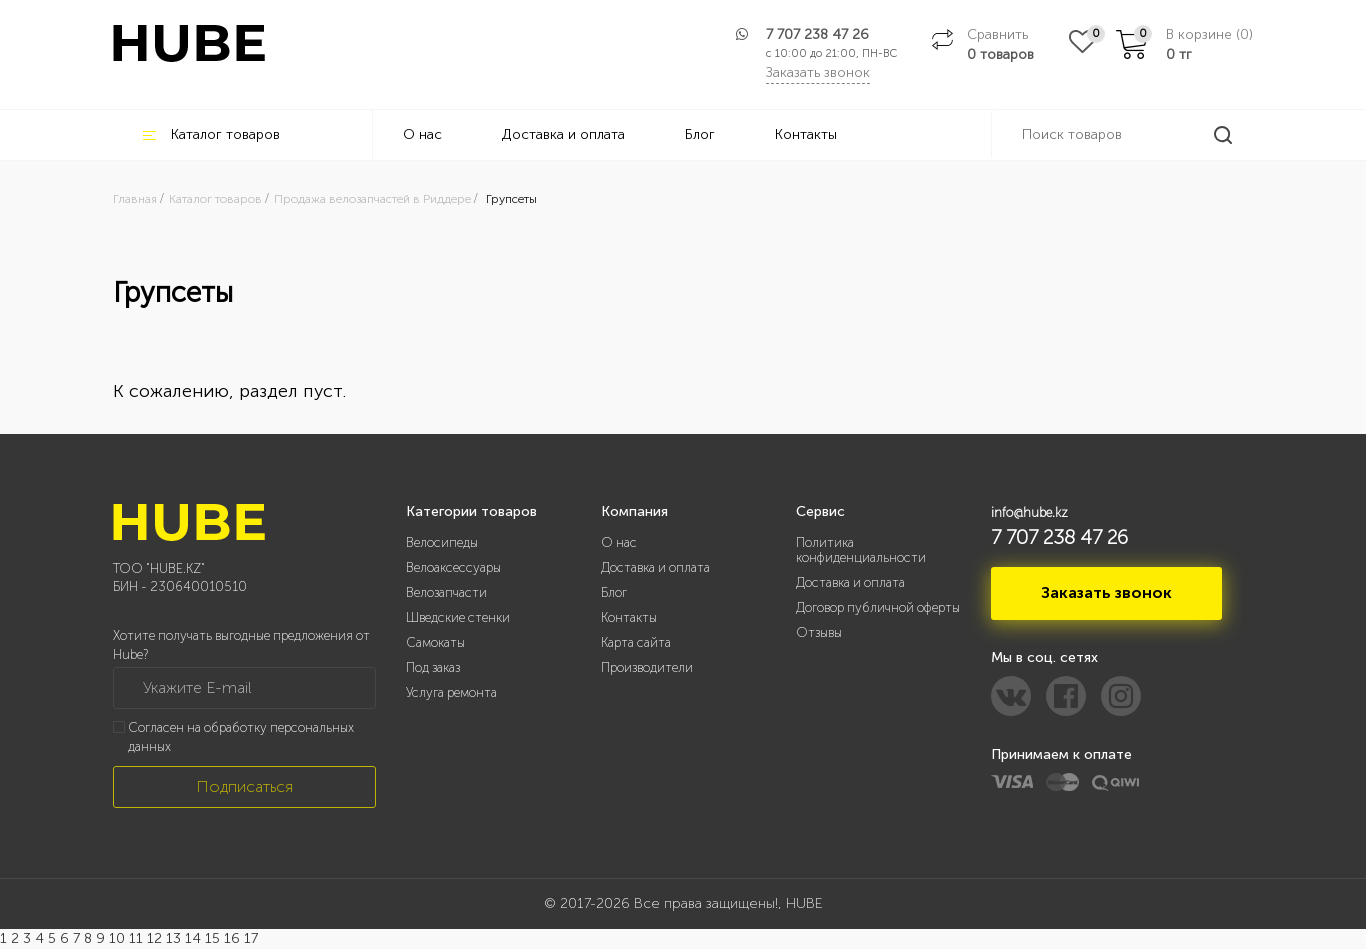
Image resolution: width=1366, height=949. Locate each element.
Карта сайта (636, 642)
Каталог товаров (211, 134)
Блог (700, 134)
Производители (647, 667)
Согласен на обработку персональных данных (241, 737)
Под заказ (433, 667)
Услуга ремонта (451, 692)
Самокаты (435, 642)
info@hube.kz (1029, 512)
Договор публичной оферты (878, 607)
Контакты (806, 134)
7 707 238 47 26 (817, 34)
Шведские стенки (458, 617)
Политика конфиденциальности (861, 550)
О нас (422, 134)
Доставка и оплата (563, 134)
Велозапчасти (446, 592)
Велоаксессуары (453, 567)
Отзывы (819, 632)
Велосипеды (442, 542)
